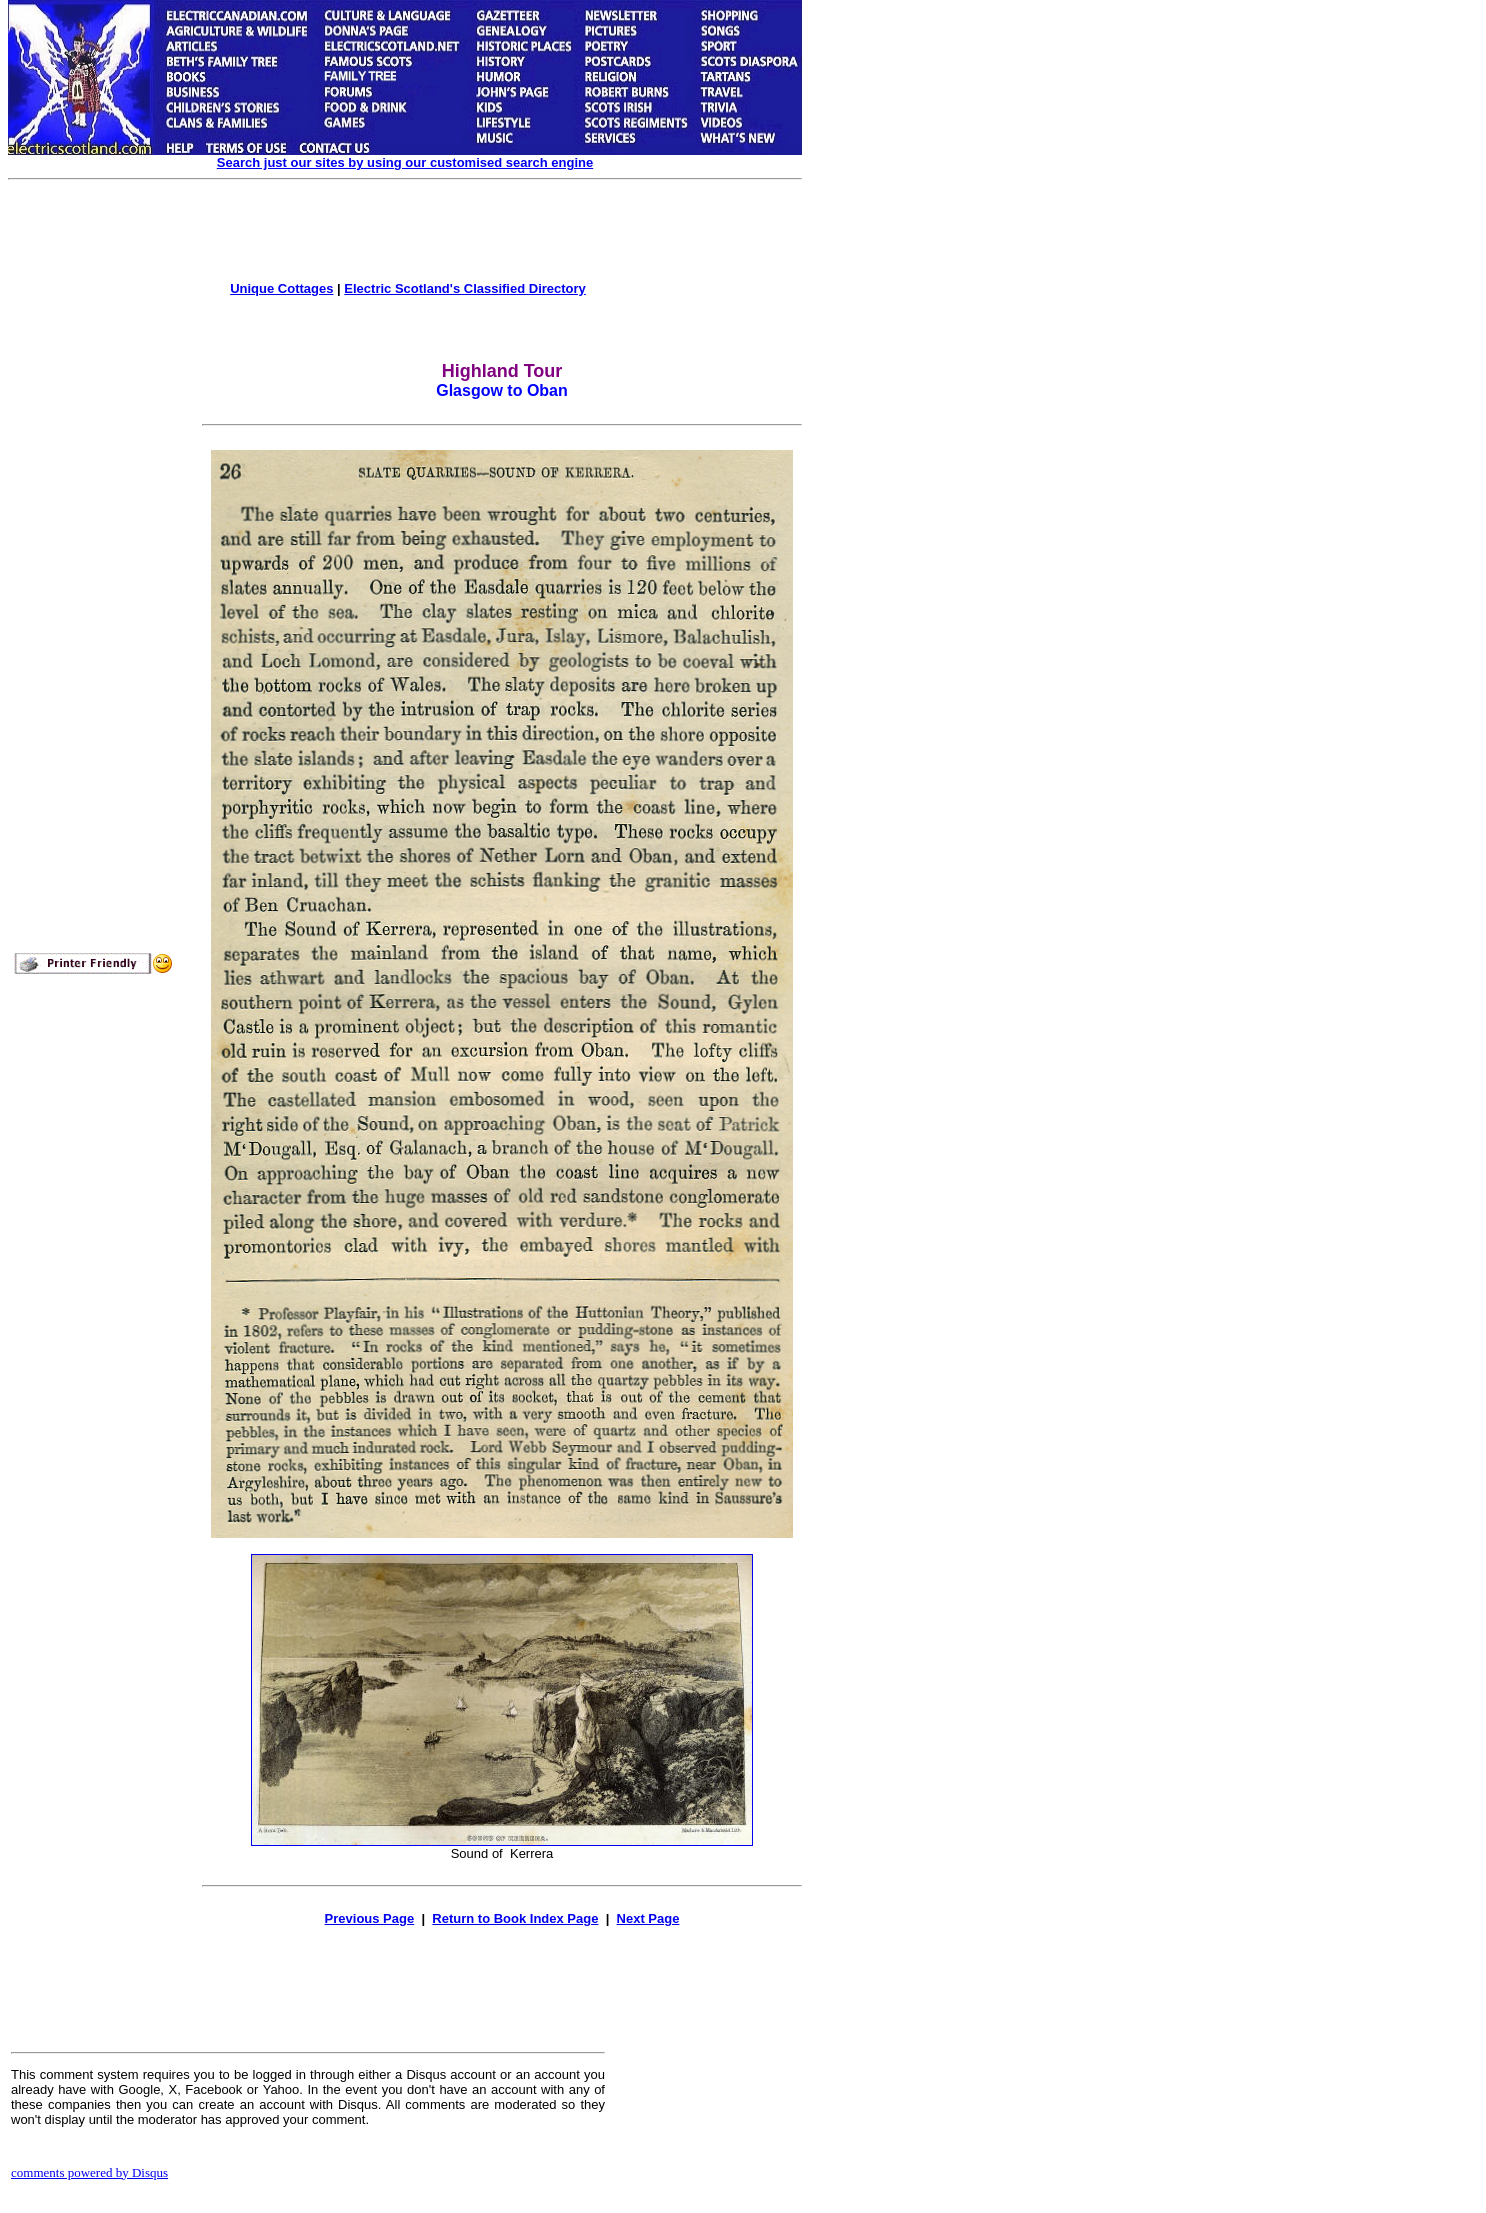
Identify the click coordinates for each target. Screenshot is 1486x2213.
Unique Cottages (281, 288)
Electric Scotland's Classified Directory (465, 288)
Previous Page (370, 1918)
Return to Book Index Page (515, 1918)
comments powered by (89, 2172)
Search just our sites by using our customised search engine (405, 162)
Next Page (648, 1918)
